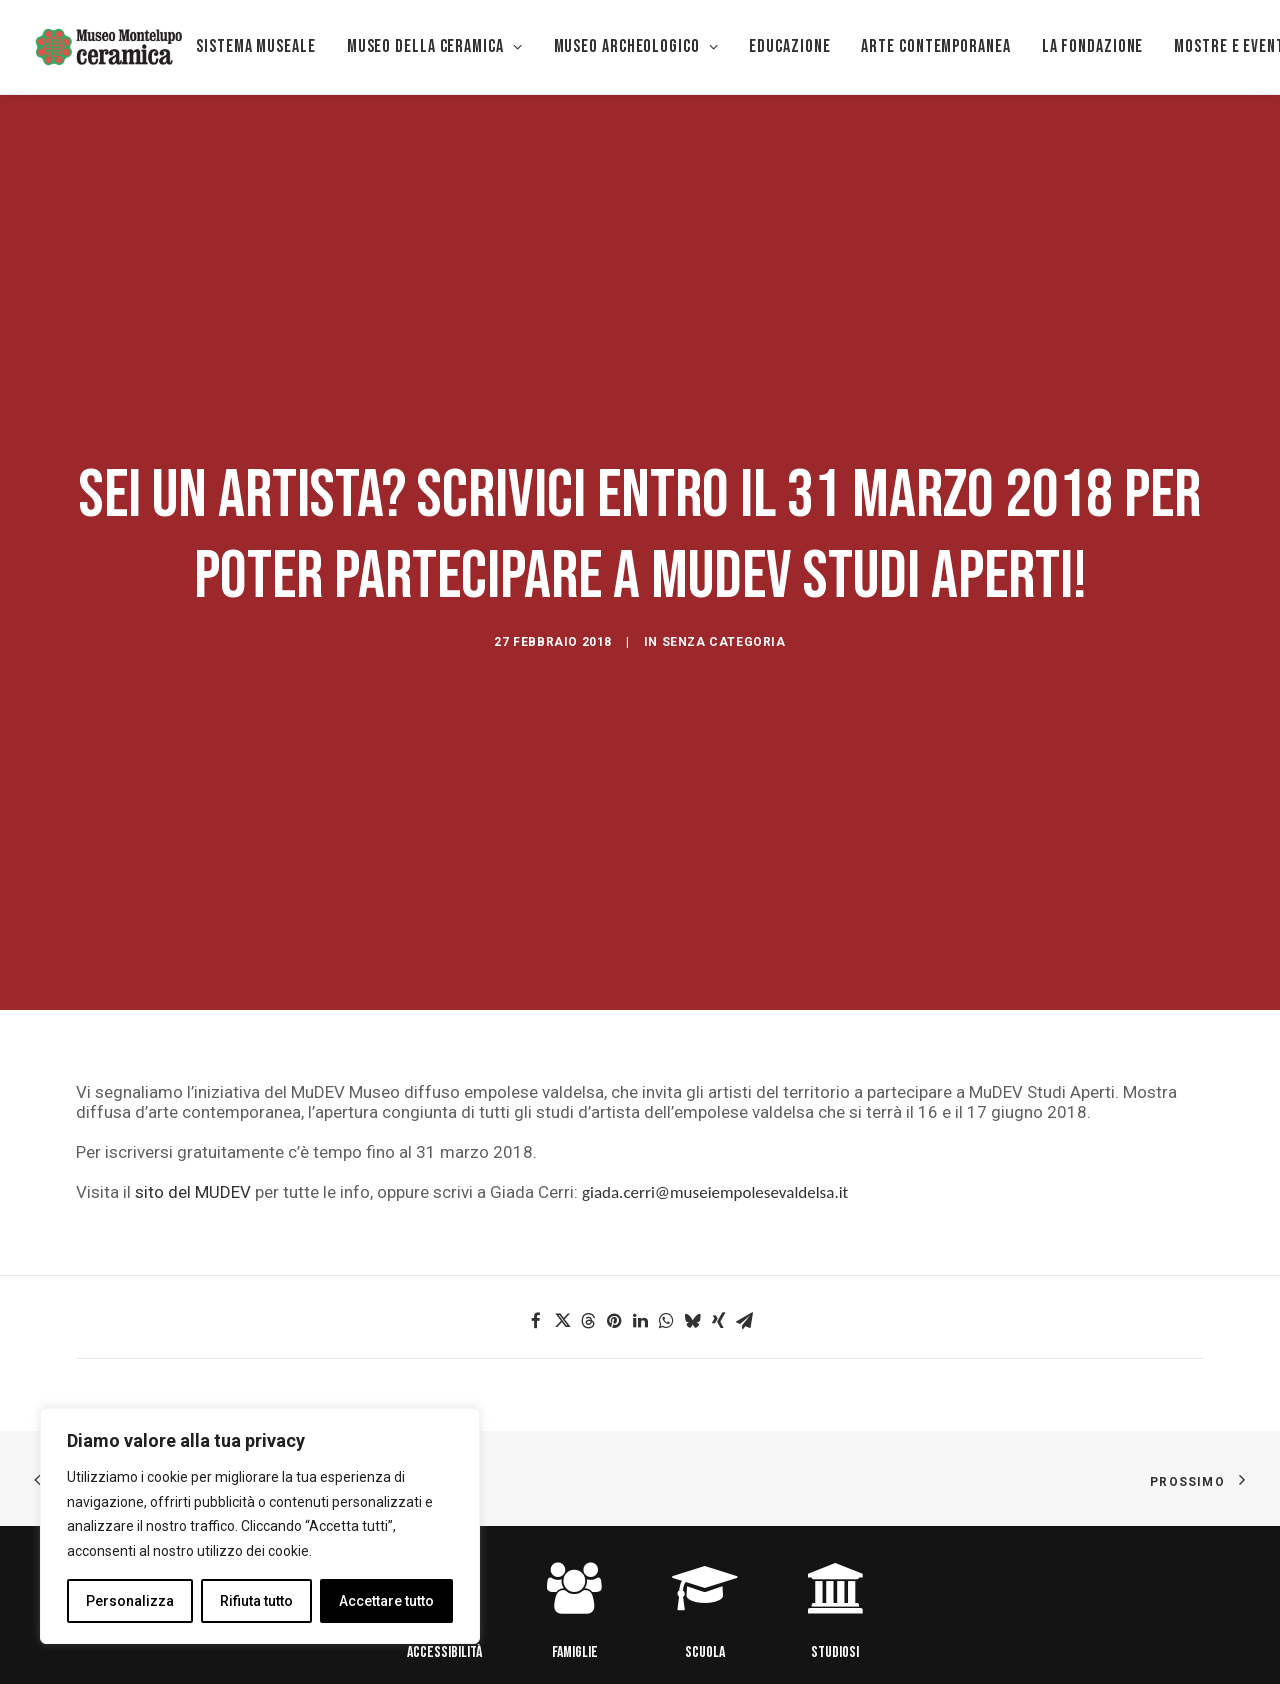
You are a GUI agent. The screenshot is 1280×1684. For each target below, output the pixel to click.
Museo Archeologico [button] (636, 46)
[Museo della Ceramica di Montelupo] (108, 47)
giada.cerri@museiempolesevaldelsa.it (715, 1070)
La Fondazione (1093, 46)
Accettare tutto (386, 1601)
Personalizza (130, 1601)
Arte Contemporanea (935, 46)
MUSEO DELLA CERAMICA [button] (435, 46)
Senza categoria (724, 581)
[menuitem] (256, 47)
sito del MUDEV (193, 1070)
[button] (536, 1199)
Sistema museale (256, 46)
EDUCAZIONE (789, 46)
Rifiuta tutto (256, 1601)
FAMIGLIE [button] (575, 1529)
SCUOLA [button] (705, 1529)
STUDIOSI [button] (835, 1529)
